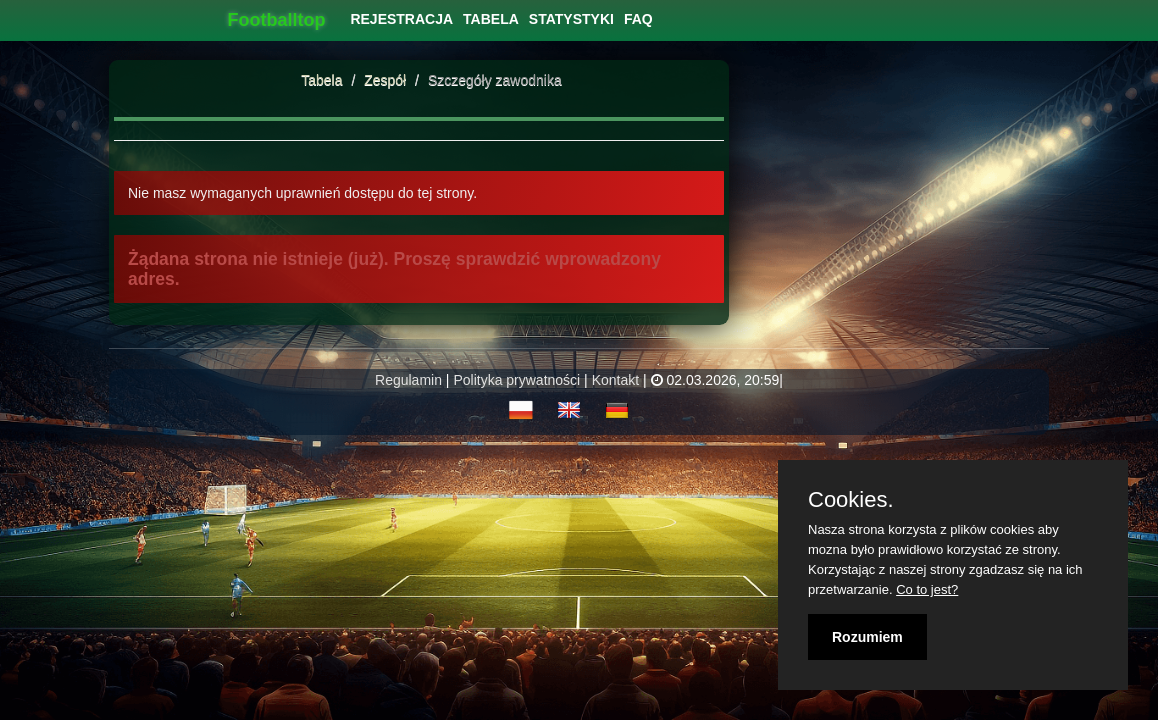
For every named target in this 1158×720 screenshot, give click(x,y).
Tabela (321, 80)
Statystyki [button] (571, 19)
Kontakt (615, 380)
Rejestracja (401, 19)
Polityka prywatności (516, 380)
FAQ (638, 19)
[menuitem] (401, 19)
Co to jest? (927, 589)
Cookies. (851, 500)
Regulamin (408, 380)
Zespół (387, 80)
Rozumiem (867, 637)
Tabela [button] (491, 19)
